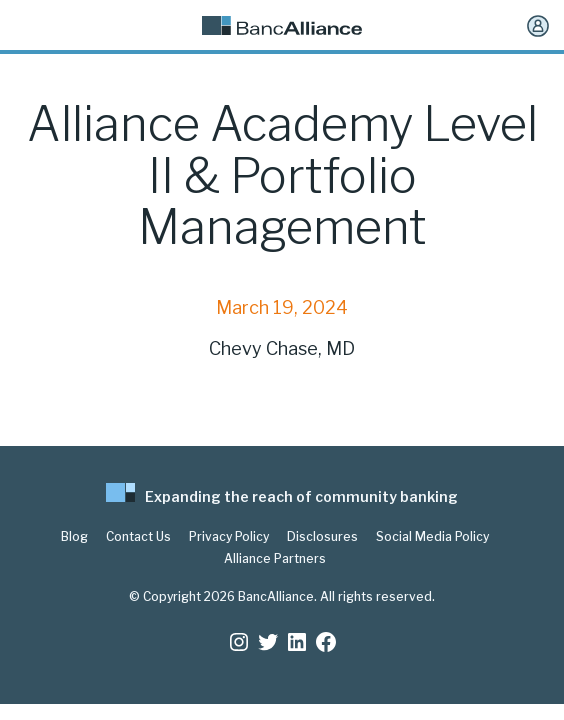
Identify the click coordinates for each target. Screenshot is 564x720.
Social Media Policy (432, 537)
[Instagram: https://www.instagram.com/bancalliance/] (239, 642)
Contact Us (138, 537)
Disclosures (322, 537)
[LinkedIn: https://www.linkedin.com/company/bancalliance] (297, 642)
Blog (74, 537)
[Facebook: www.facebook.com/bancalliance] (326, 642)
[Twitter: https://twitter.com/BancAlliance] (268, 642)
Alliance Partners (275, 559)
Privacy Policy (229, 537)
